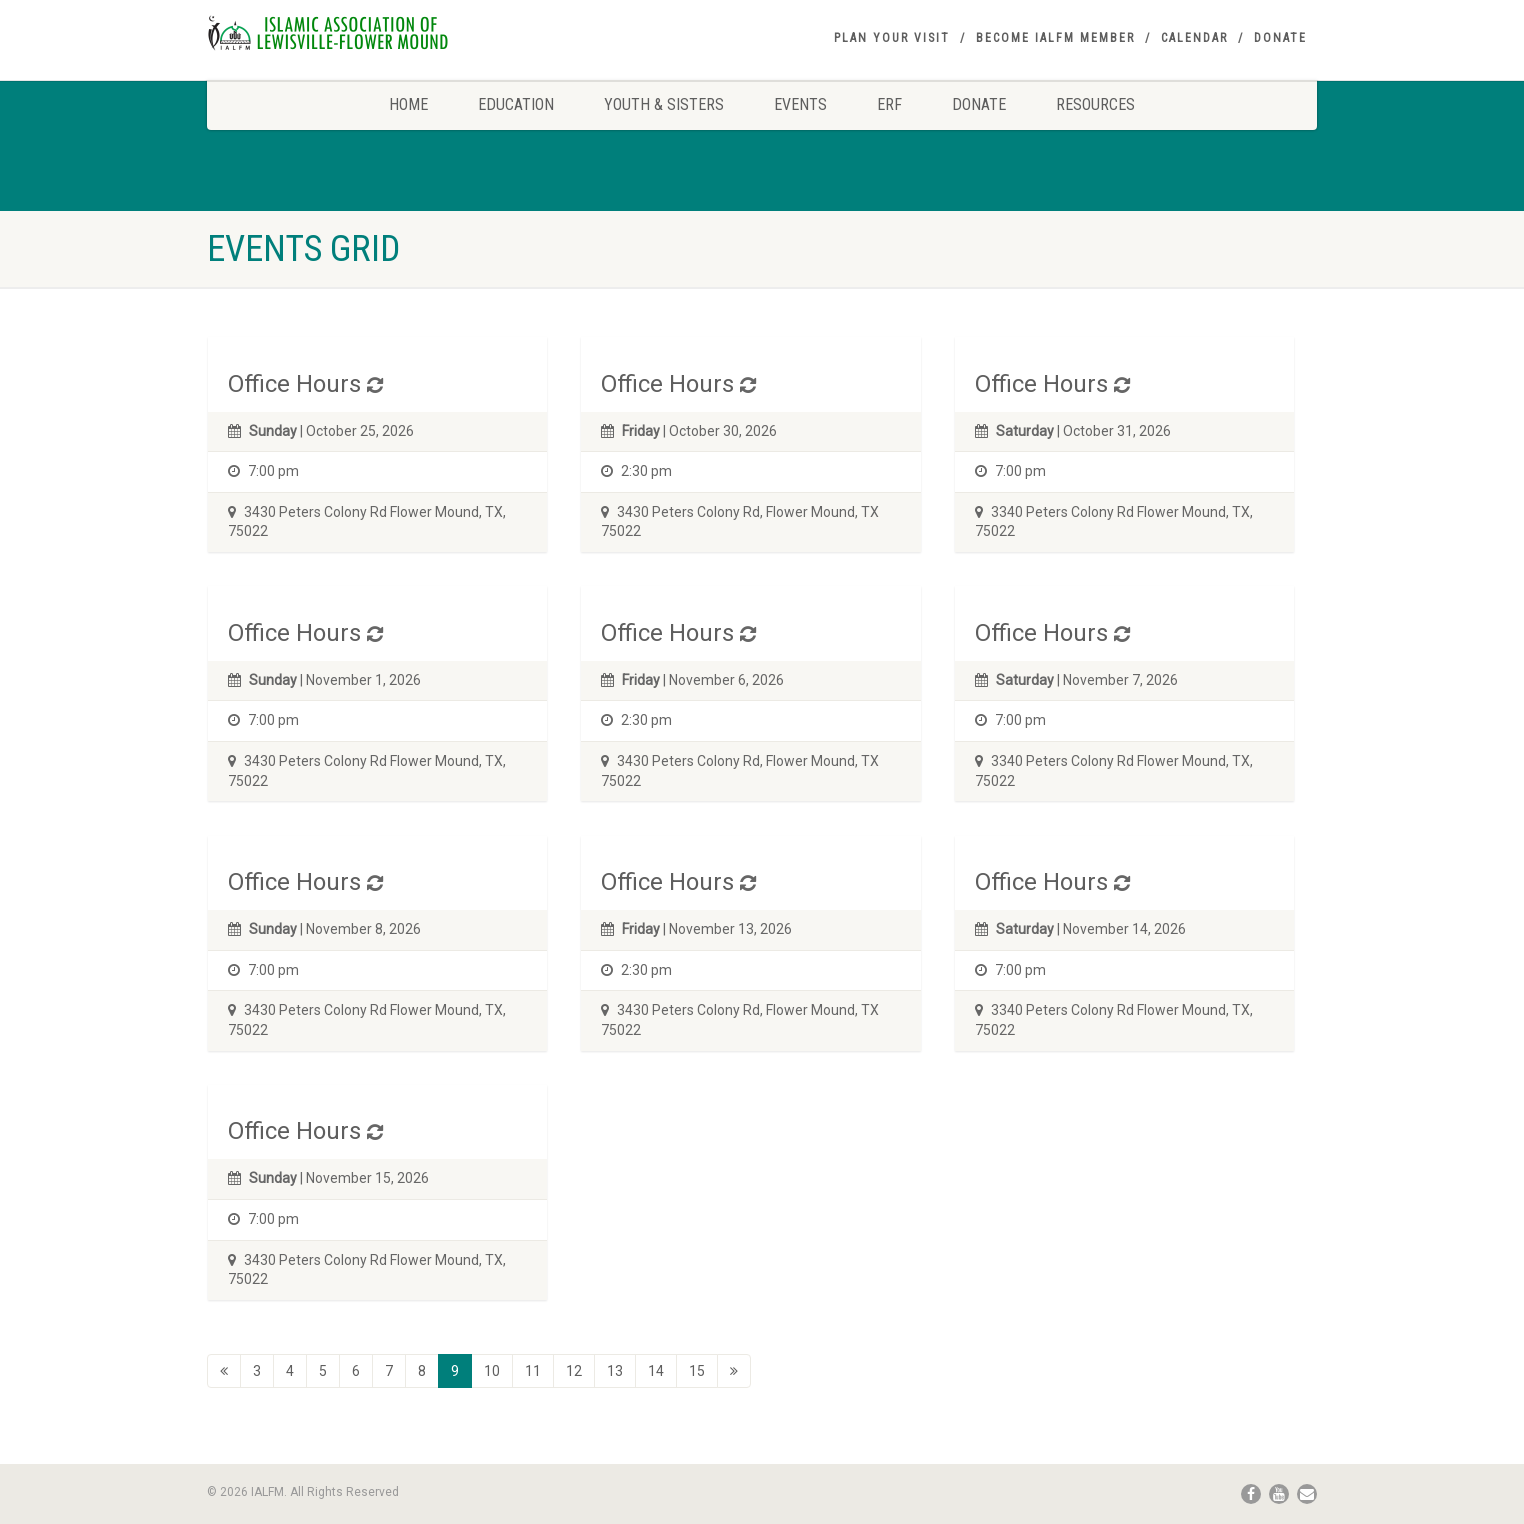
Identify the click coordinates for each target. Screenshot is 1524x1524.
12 (574, 1371)
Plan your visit (892, 38)
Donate (1280, 38)
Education (516, 104)
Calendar (1194, 38)
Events (800, 104)
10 (492, 1371)
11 (533, 1371)
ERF (889, 104)
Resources (1095, 104)
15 (697, 1371)
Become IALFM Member (1055, 38)
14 (656, 1371)
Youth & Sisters (664, 104)
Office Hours (294, 384)
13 (615, 1371)
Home (408, 104)
